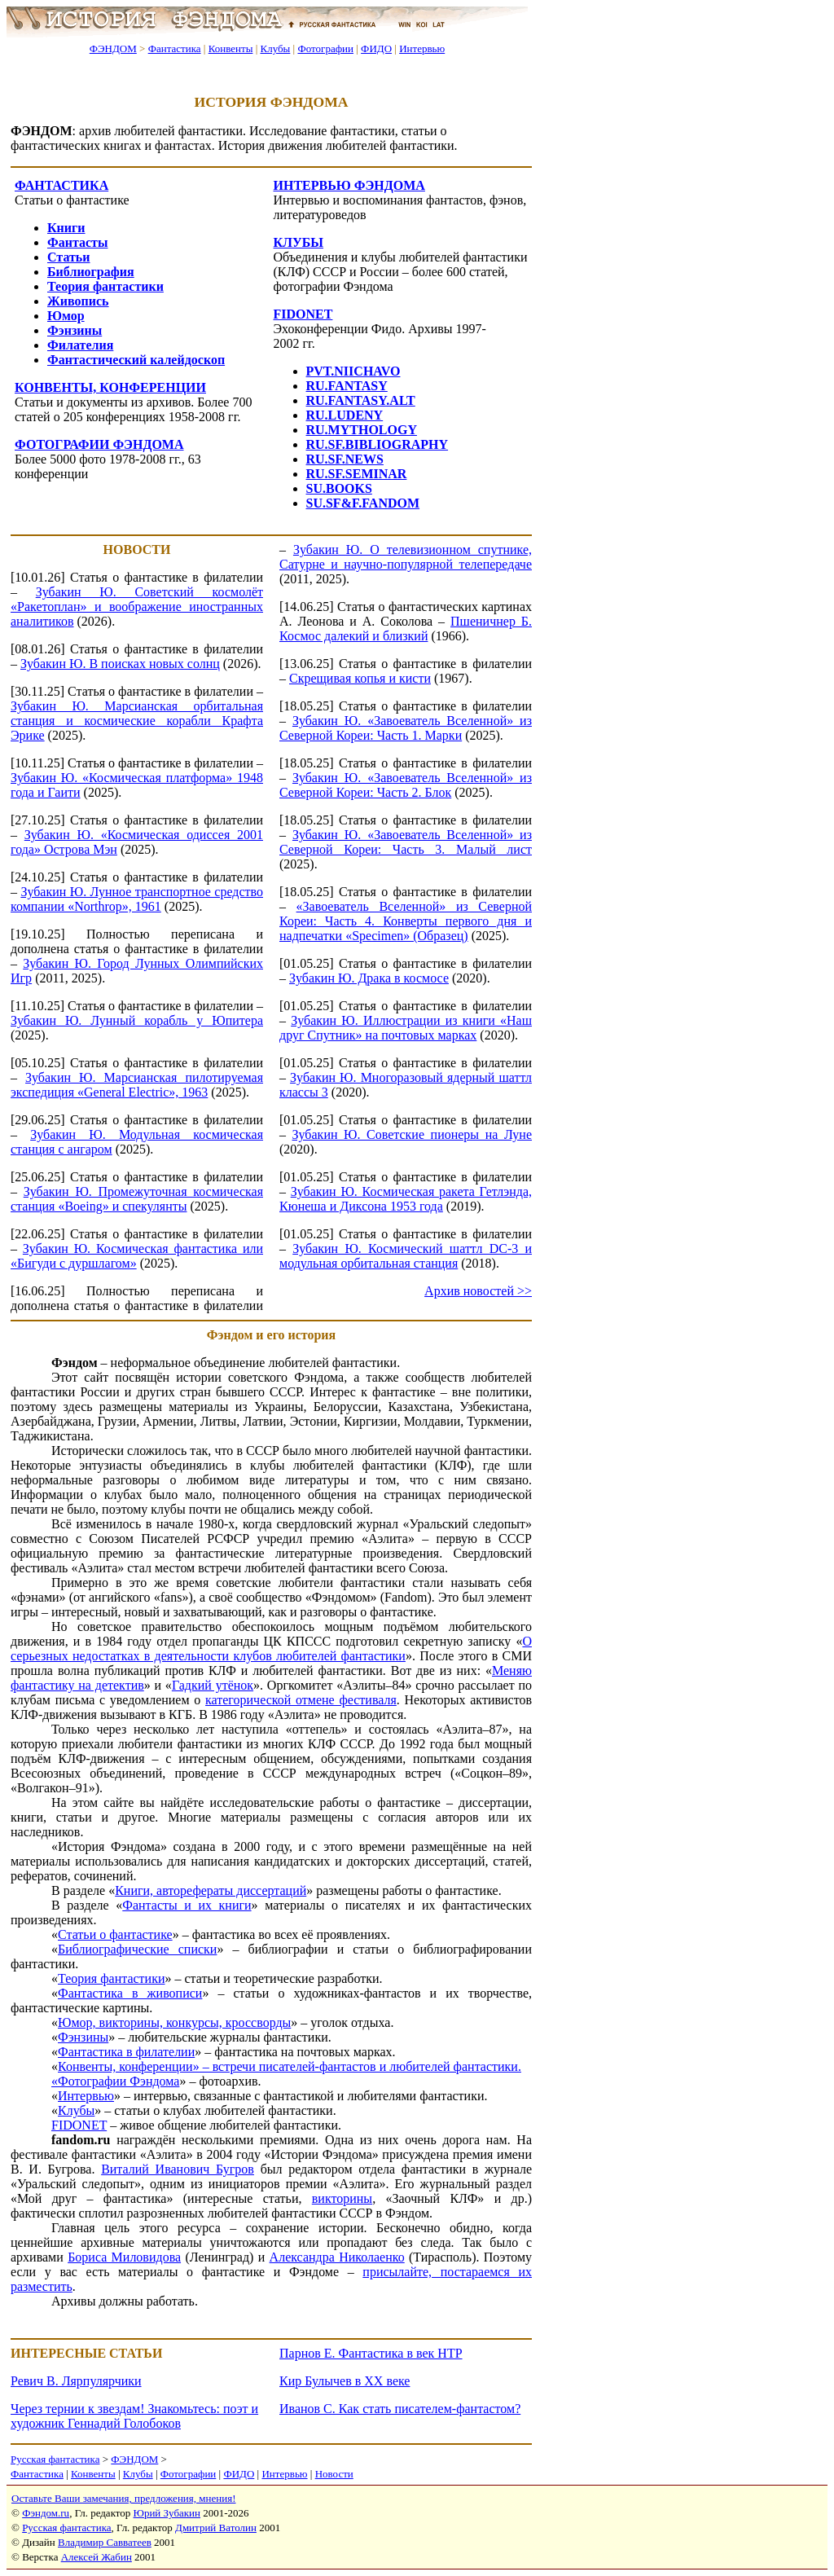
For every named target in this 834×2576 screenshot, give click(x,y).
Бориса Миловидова (124, 2257)
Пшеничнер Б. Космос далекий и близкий (405, 628)
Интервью (422, 48)
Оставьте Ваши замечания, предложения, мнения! (123, 2498)
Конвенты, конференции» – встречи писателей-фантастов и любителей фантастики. (289, 2066)
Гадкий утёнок (212, 1685)
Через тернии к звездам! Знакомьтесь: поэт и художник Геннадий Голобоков (134, 2416)
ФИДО (376, 48)
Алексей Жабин (96, 2557)
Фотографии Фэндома (118, 2081)
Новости (334, 2474)
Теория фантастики (111, 1978)
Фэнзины (83, 2037)
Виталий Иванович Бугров (177, 2169)
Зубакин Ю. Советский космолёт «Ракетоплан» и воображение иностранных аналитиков (137, 606)
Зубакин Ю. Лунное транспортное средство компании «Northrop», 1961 (137, 899)
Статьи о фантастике (115, 1934)
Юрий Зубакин (167, 2513)
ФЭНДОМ (113, 48)
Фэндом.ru (45, 2513)
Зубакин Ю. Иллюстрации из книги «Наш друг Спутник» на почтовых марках (405, 1027)
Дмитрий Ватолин (216, 2527)
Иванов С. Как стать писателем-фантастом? (399, 2409)
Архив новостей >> (478, 1291)
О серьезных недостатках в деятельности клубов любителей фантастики (271, 1648)
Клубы (275, 48)
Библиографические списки (137, 1949)
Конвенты (230, 48)
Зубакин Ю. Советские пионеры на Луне (412, 1134)
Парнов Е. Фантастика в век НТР (371, 2353)
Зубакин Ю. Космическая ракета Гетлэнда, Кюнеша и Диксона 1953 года (405, 1199)
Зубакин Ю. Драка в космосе (369, 978)
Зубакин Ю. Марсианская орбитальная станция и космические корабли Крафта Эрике (137, 720)
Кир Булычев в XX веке (344, 2381)
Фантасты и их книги (186, 1905)
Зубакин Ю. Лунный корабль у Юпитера (137, 1020)
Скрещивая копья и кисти (360, 678)
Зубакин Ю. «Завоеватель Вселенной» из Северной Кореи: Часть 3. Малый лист (405, 842)
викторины (342, 2198)
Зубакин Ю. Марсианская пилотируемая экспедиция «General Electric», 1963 (137, 1084)
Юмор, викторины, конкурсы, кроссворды (174, 2022)
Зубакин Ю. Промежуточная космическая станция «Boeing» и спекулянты (137, 1199)
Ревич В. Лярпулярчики (76, 2381)
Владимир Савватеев (104, 2542)
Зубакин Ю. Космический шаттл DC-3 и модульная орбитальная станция (405, 1256)
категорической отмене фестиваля (301, 1700)
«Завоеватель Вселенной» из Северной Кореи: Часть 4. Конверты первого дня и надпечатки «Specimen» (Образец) (405, 921)
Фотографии (325, 48)
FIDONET (79, 2125)
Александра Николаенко (337, 2257)
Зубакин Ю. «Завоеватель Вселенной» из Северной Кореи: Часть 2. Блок (405, 785)
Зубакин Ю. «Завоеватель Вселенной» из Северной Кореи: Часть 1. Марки (405, 728)
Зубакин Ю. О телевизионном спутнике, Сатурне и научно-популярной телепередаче (405, 557)
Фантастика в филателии (126, 2052)
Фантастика (174, 48)
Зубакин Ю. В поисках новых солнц (120, 663)
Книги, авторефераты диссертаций (210, 1890)
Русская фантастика (55, 2459)
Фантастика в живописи (130, 1993)
